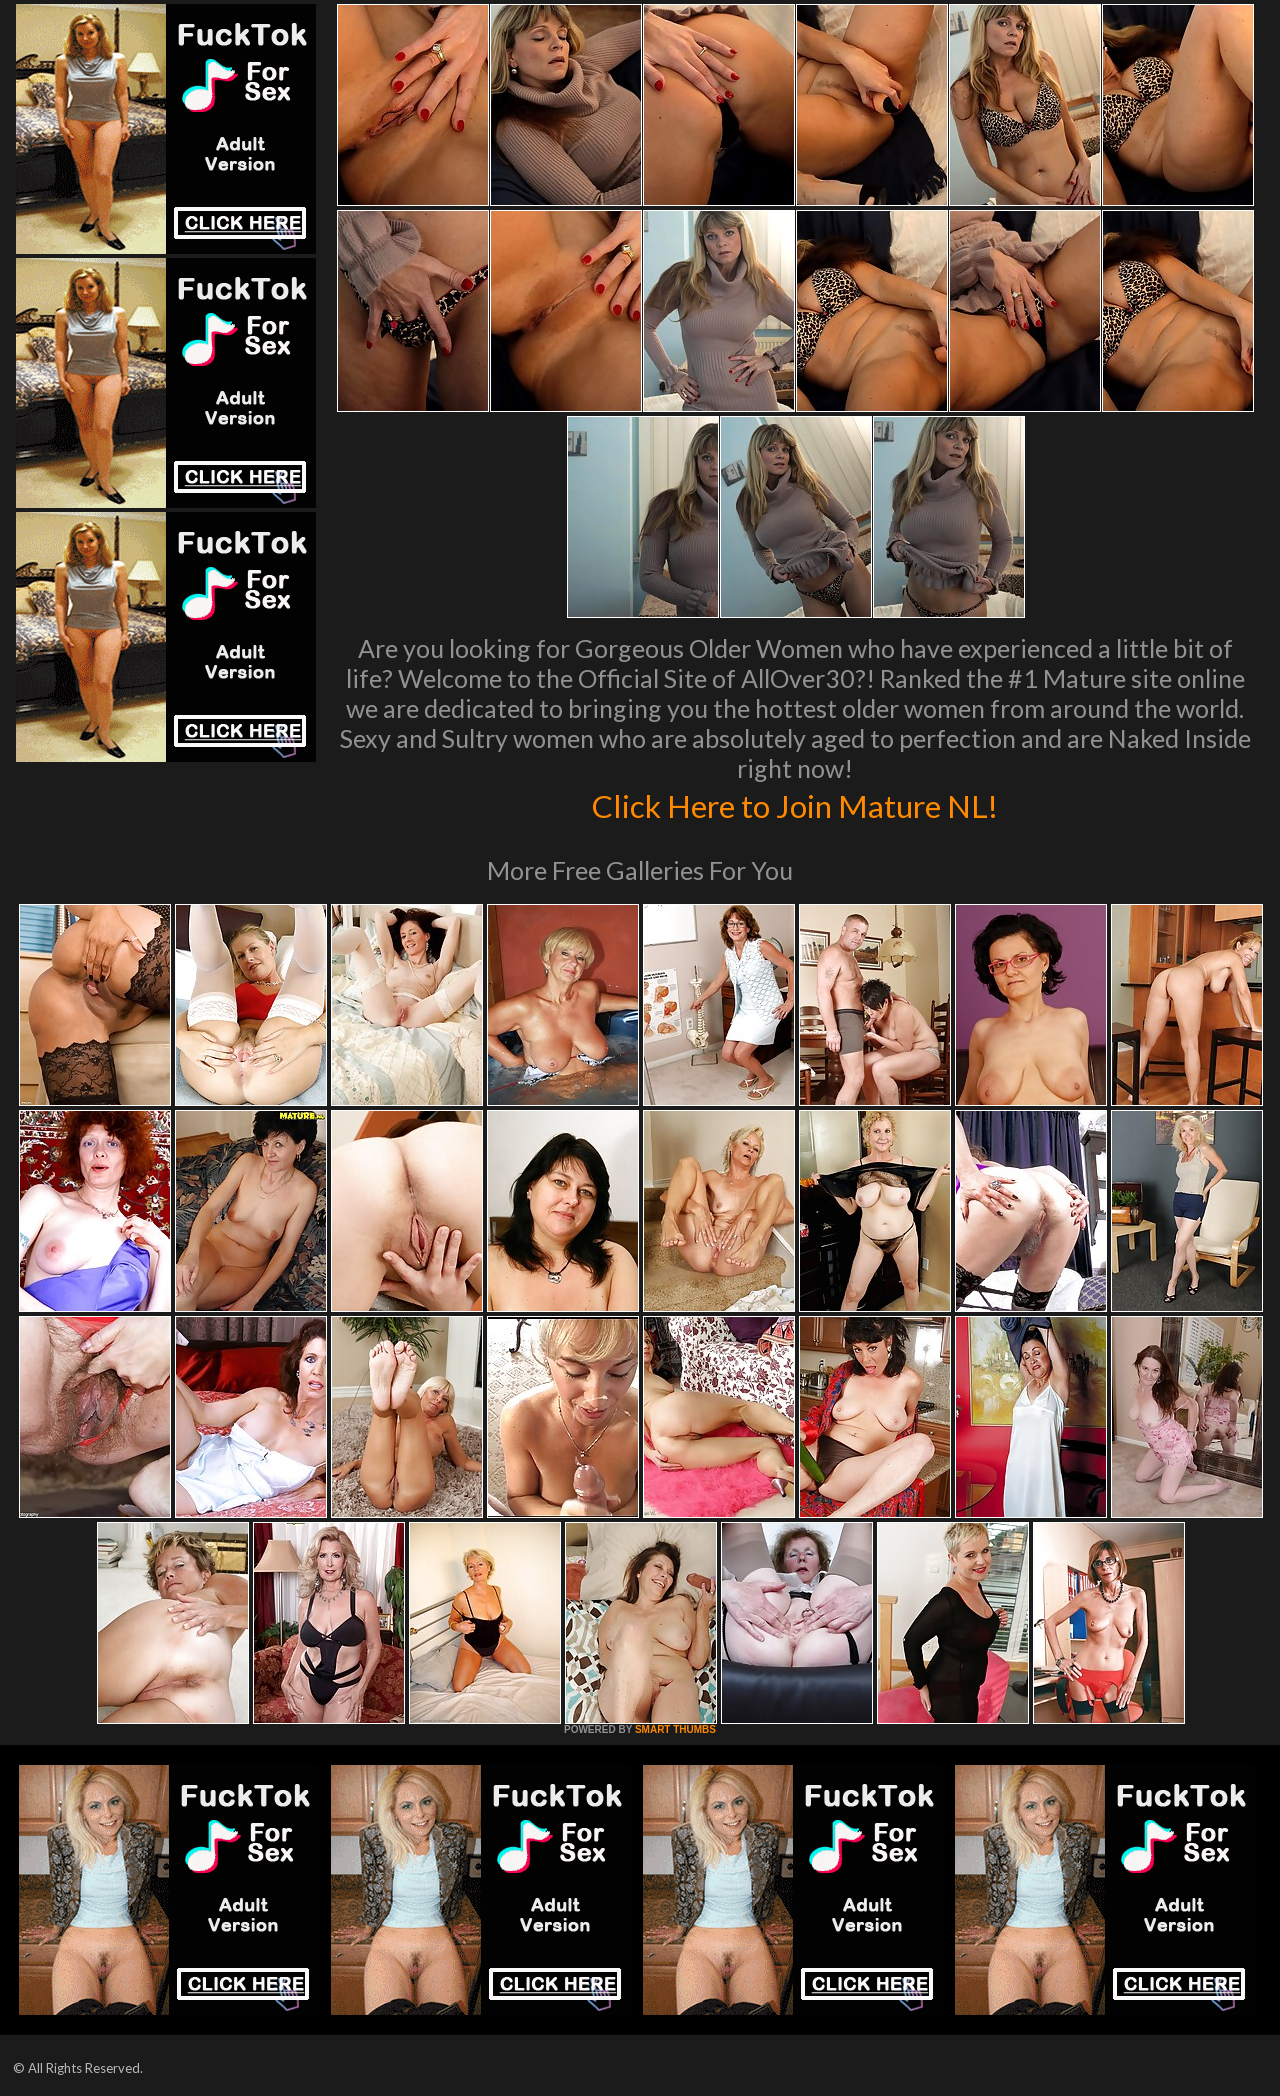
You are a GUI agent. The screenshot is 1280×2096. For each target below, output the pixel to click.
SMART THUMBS (675, 1729)
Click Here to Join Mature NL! (795, 804)
